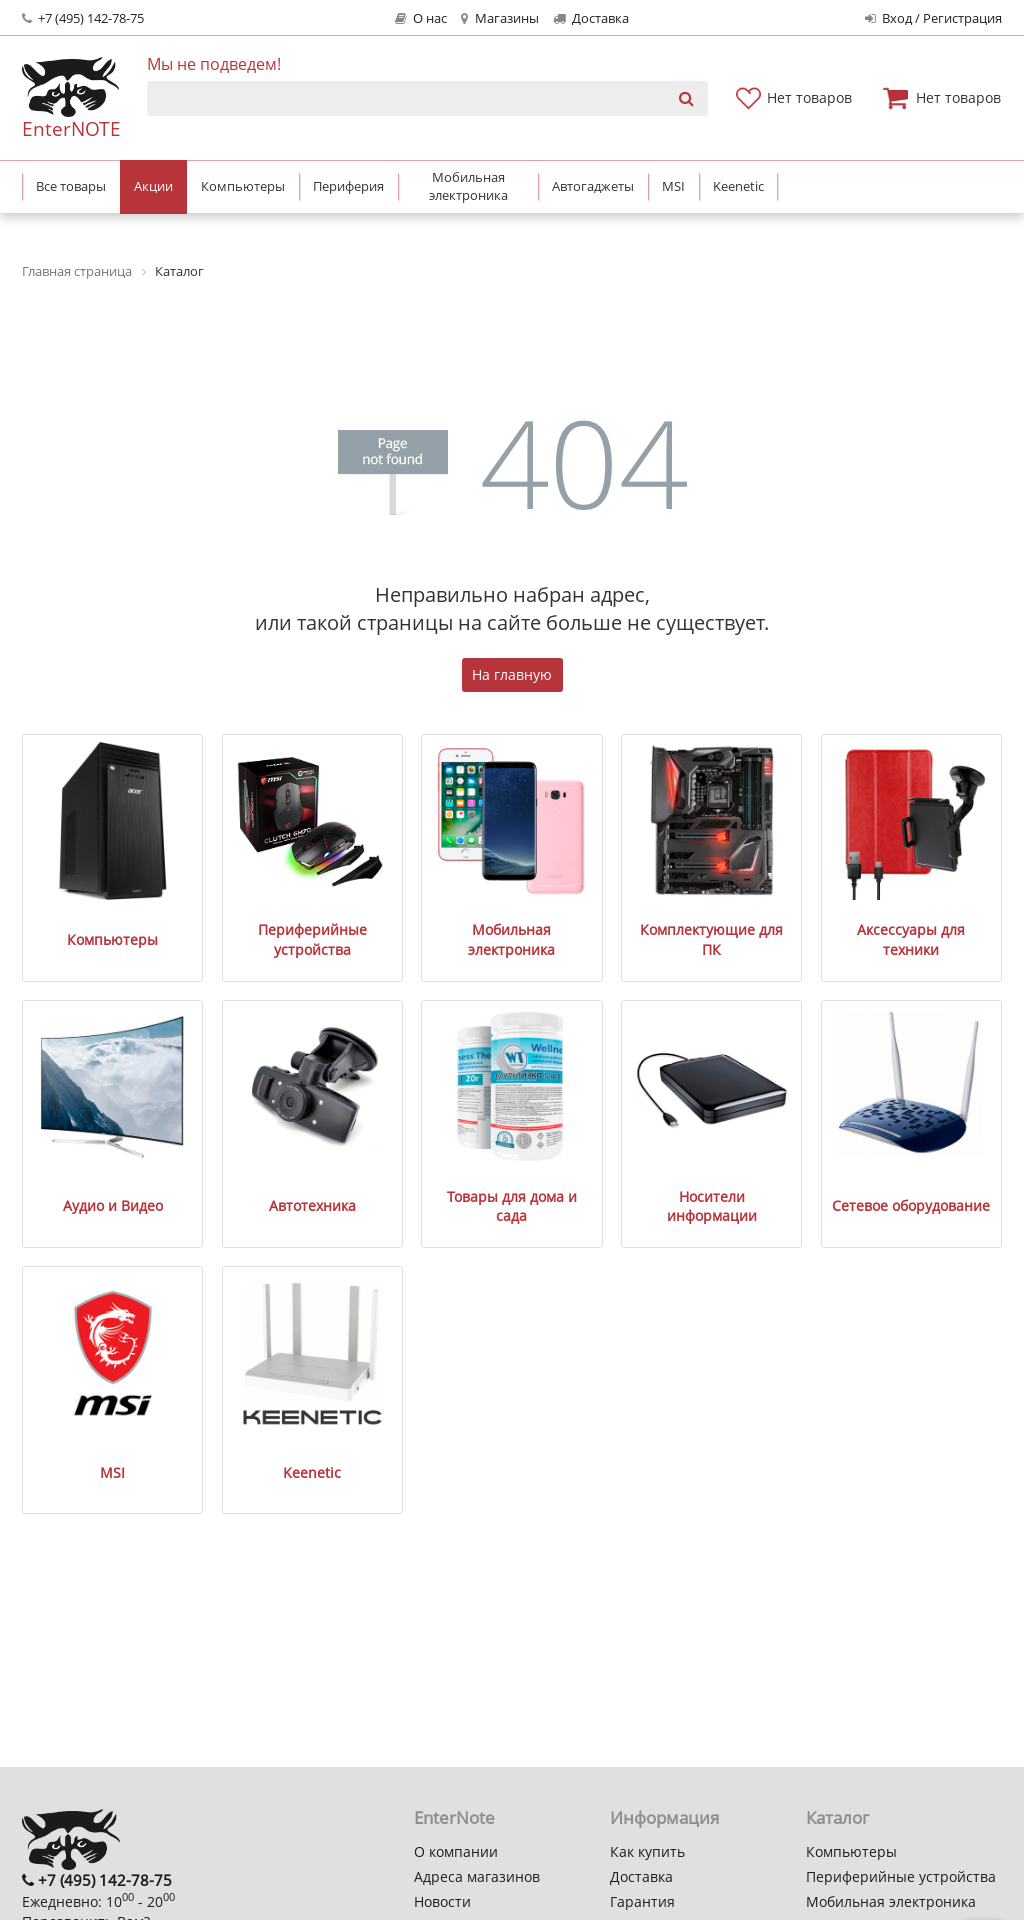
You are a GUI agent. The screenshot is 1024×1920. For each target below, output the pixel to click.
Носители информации (712, 1206)
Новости (442, 1901)
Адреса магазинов (477, 1876)
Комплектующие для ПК (711, 939)
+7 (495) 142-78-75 (83, 18)
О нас (421, 18)
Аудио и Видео (113, 1205)
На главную (512, 674)
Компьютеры (112, 939)
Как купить (647, 1851)
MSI (112, 1472)
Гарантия (642, 1901)
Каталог (837, 1817)
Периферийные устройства (312, 939)
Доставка (591, 18)
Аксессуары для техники (911, 939)
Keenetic (312, 1472)
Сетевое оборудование (911, 1205)
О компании (456, 1851)
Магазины (499, 18)
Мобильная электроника (511, 939)
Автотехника (312, 1205)
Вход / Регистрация (933, 18)
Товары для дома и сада (512, 1206)
